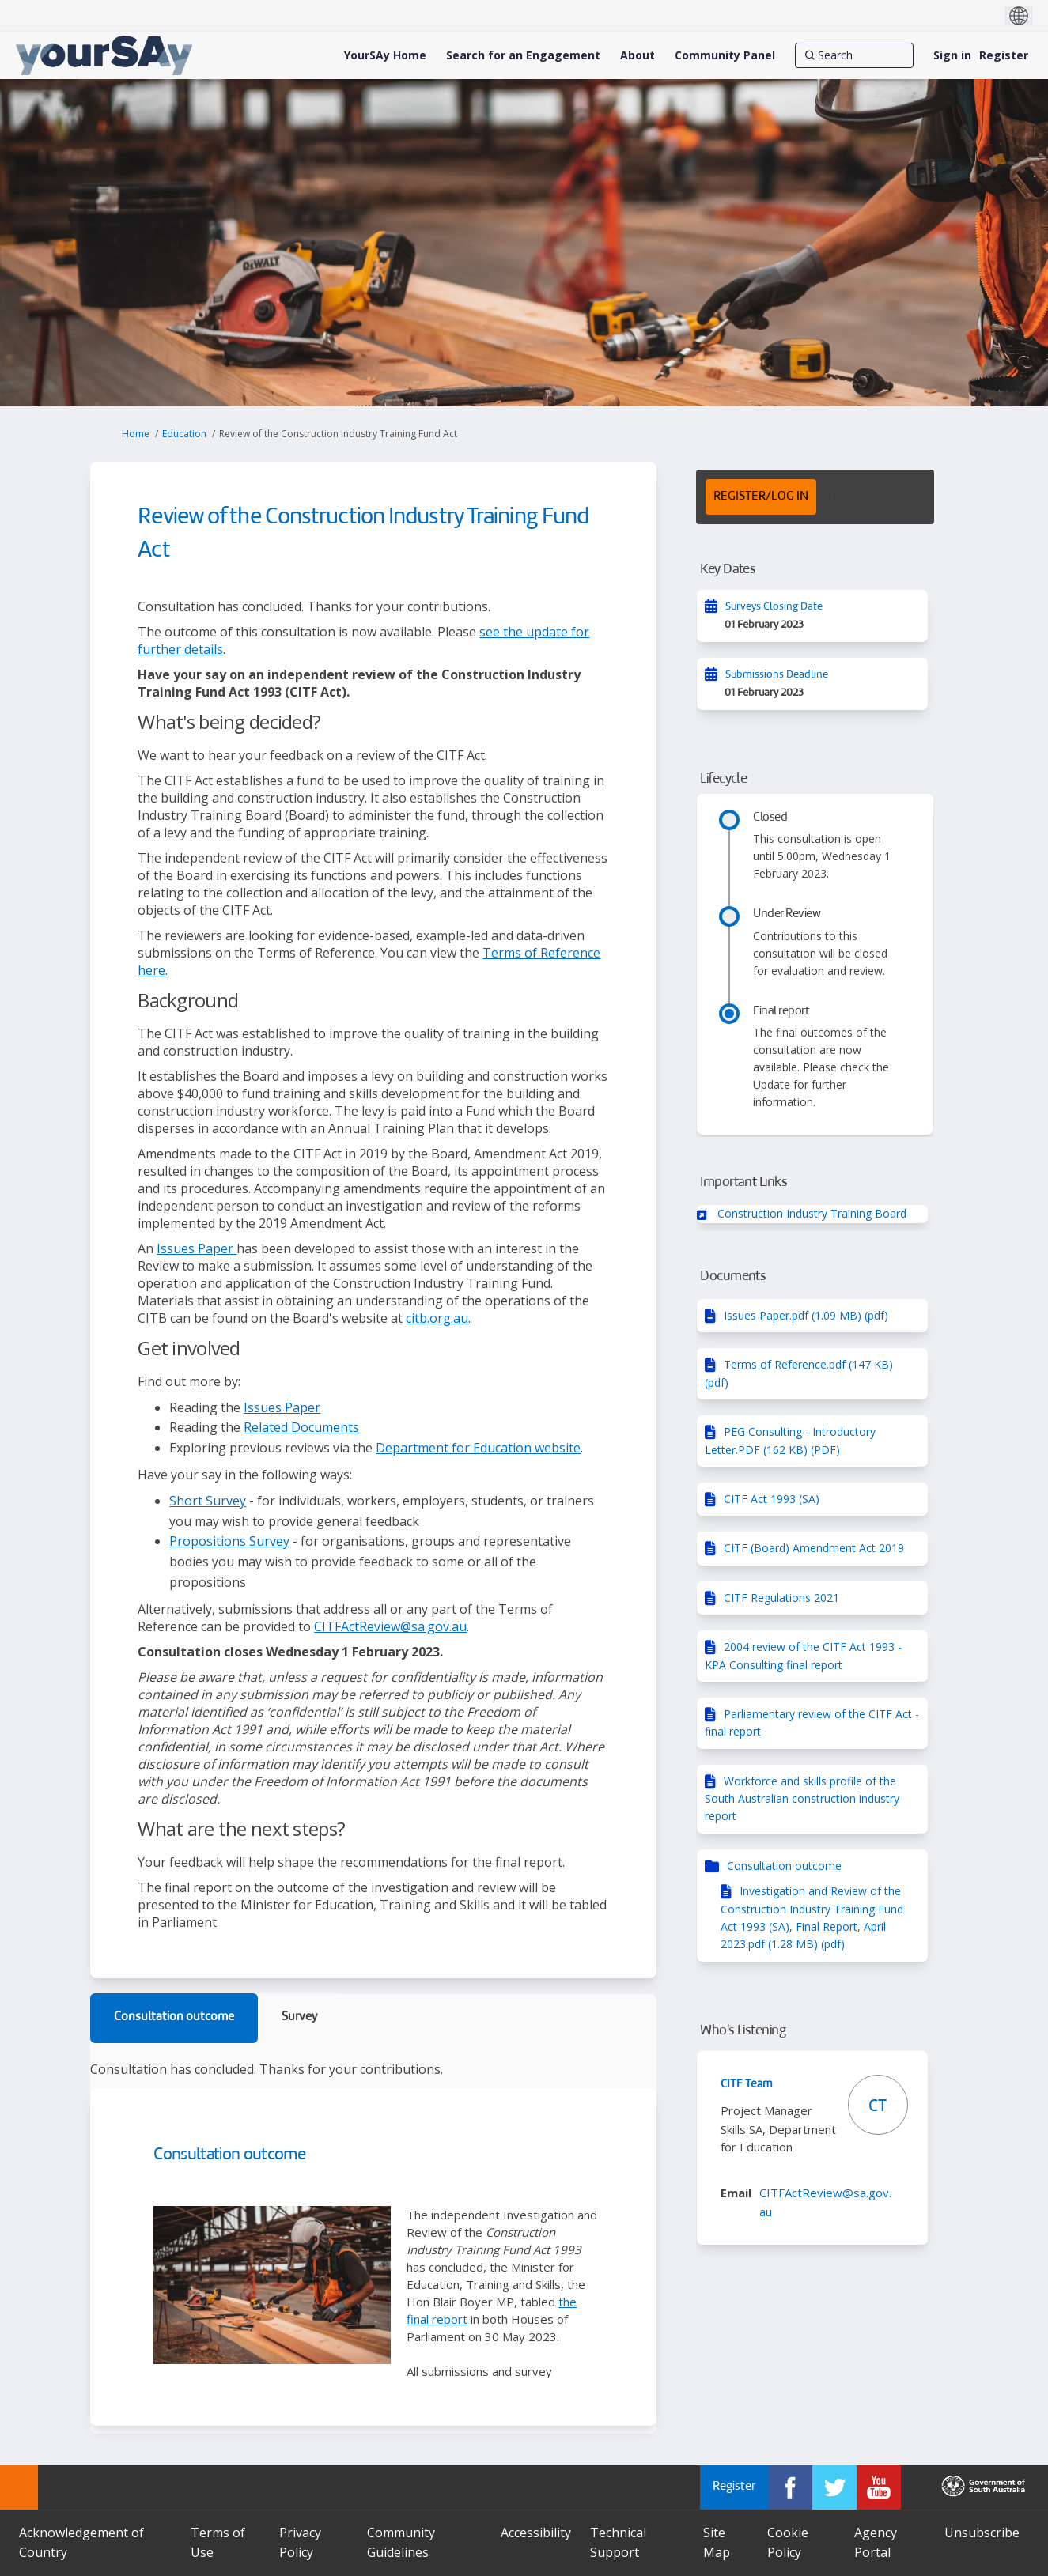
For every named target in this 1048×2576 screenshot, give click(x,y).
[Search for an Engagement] (523, 55)
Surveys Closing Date (774, 607)
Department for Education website (478, 1447)
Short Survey (207, 1500)
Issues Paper (195, 1248)
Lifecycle (723, 779)
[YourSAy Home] (385, 55)
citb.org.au (437, 1318)
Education (184, 433)
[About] (637, 55)
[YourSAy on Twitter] (834, 2487)
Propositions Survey (229, 1541)
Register (1003, 54)
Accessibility (536, 2532)
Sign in (952, 54)
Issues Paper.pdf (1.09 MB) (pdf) (806, 1315)
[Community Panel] (725, 55)
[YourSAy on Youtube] (879, 2487)
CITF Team (747, 2084)
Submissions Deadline (776, 675)
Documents (733, 1276)
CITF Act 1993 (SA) (771, 1498)
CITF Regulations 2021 (781, 1597)
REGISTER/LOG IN (760, 497)
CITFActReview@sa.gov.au (390, 1626)
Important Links (743, 1182)
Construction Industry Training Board (811, 1213)
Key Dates (727, 569)
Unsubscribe (982, 2532)
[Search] (854, 55)
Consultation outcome (174, 2017)
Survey (299, 2017)
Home (135, 433)
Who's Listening (742, 2031)
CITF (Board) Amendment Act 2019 (814, 1547)
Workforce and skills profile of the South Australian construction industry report (802, 1798)
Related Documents (301, 1427)
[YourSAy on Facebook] (790, 2487)
